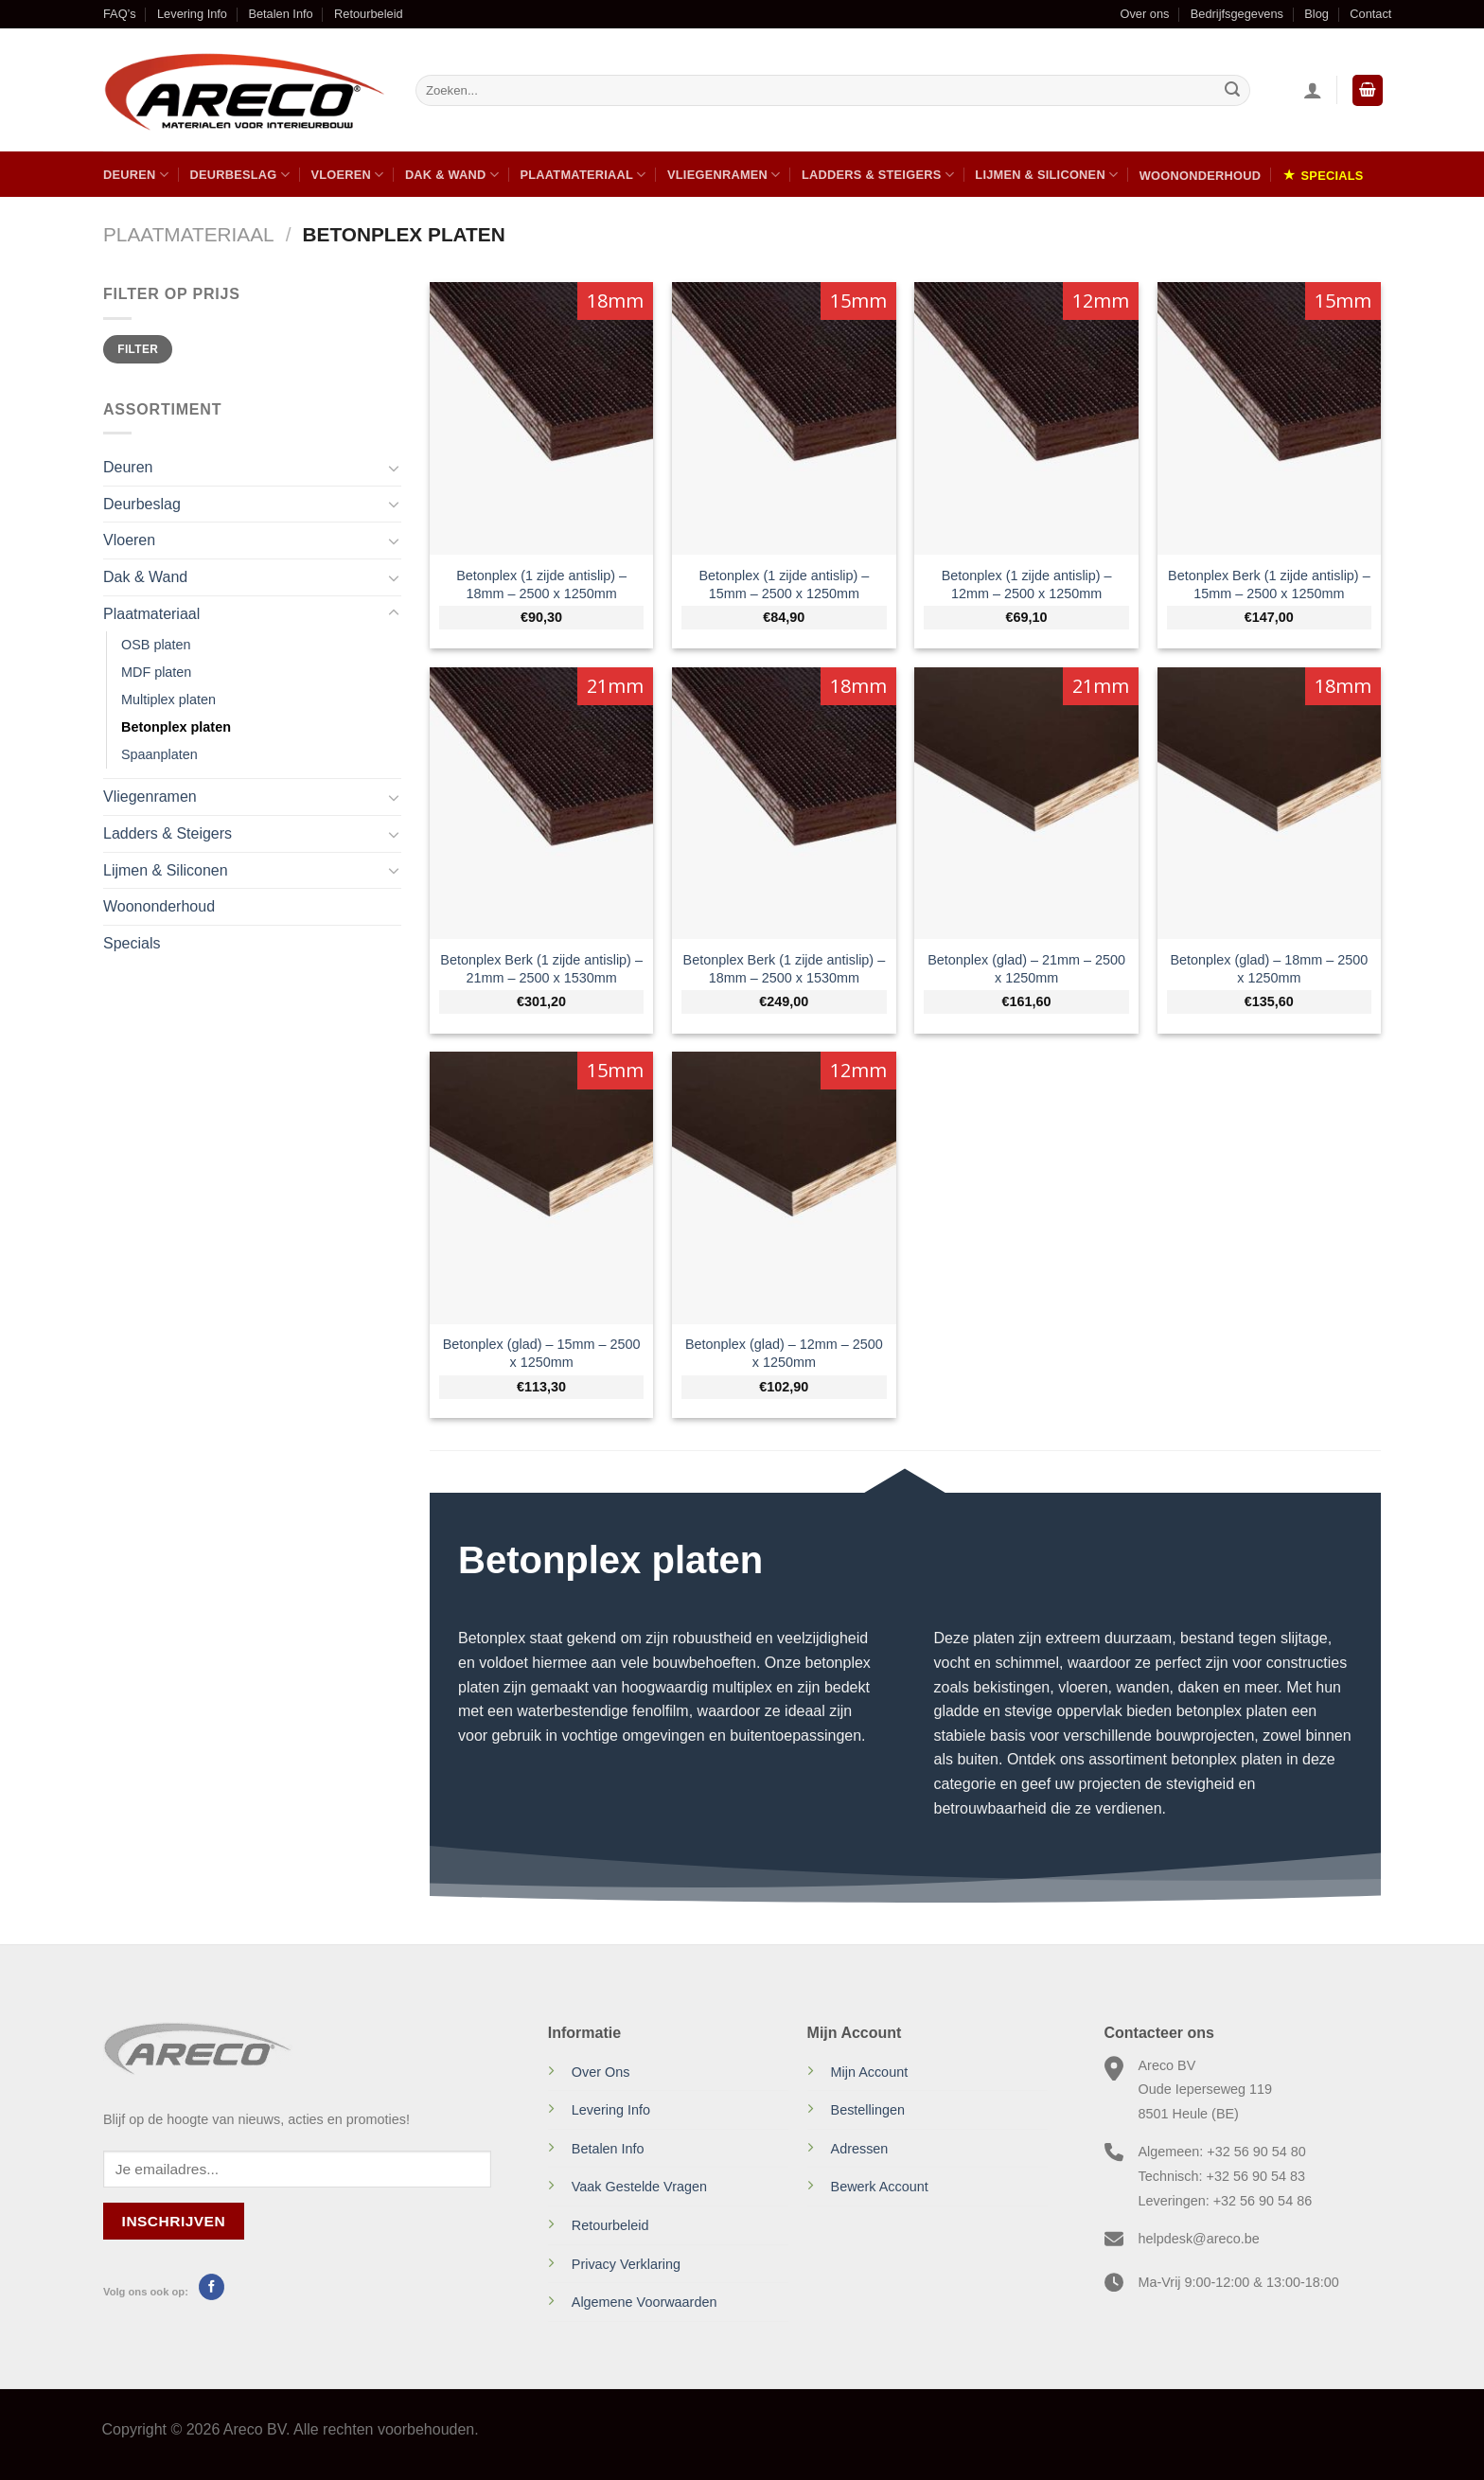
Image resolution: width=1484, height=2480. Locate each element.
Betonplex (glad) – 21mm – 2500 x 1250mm (1026, 968)
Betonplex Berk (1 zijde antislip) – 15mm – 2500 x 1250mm (1269, 584)
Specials (1332, 175)
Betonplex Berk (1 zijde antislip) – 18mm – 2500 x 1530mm (784, 968)
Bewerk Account (879, 2186)
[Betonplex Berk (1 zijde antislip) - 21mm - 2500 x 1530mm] (542, 803)
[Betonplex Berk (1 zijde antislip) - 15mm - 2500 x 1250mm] (1269, 418)
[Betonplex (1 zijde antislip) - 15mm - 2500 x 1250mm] (784, 418)
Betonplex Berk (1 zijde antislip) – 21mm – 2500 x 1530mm (541, 968)
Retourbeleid (368, 14)
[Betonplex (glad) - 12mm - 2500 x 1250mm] (784, 1187)
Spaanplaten (159, 754)
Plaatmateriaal (582, 175)
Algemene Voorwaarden (644, 2302)
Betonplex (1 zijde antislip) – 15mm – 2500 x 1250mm (783, 584)
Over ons (1144, 14)
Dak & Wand (452, 175)
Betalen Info (280, 14)
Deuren (135, 175)
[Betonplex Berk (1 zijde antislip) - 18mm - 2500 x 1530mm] (784, 803)
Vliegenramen (724, 175)
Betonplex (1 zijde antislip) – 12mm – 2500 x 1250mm (1027, 584)
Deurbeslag (239, 175)
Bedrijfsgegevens (1237, 14)
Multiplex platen (168, 699)
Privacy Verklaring (626, 2264)
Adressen (860, 2148)
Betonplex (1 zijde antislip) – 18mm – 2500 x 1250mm (541, 584)
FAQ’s (119, 14)
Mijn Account (870, 2072)
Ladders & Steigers (878, 175)
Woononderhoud (1200, 175)
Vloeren (346, 175)
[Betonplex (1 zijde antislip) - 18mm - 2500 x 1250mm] (542, 418)
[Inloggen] (1312, 90)
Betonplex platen (176, 727)
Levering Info (192, 14)
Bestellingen (868, 2109)
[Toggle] (393, 467)
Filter (137, 349)
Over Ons (601, 2072)
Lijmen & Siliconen (1046, 175)
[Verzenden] (1232, 91)
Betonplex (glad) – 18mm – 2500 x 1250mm (1269, 968)
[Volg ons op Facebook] (211, 2287)
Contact (1370, 14)
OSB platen (156, 644)
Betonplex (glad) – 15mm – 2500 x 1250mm (542, 1353)
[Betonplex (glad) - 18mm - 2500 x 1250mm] (1269, 803)
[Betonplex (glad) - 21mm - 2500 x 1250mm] (1026, 803)
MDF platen (156, 672)
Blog (1316, 14)
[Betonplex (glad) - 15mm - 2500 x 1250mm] (542, 1187)
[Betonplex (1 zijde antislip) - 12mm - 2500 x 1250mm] (1026, 418)
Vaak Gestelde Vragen (639, 2186)
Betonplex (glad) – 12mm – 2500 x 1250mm (784, 1353)
